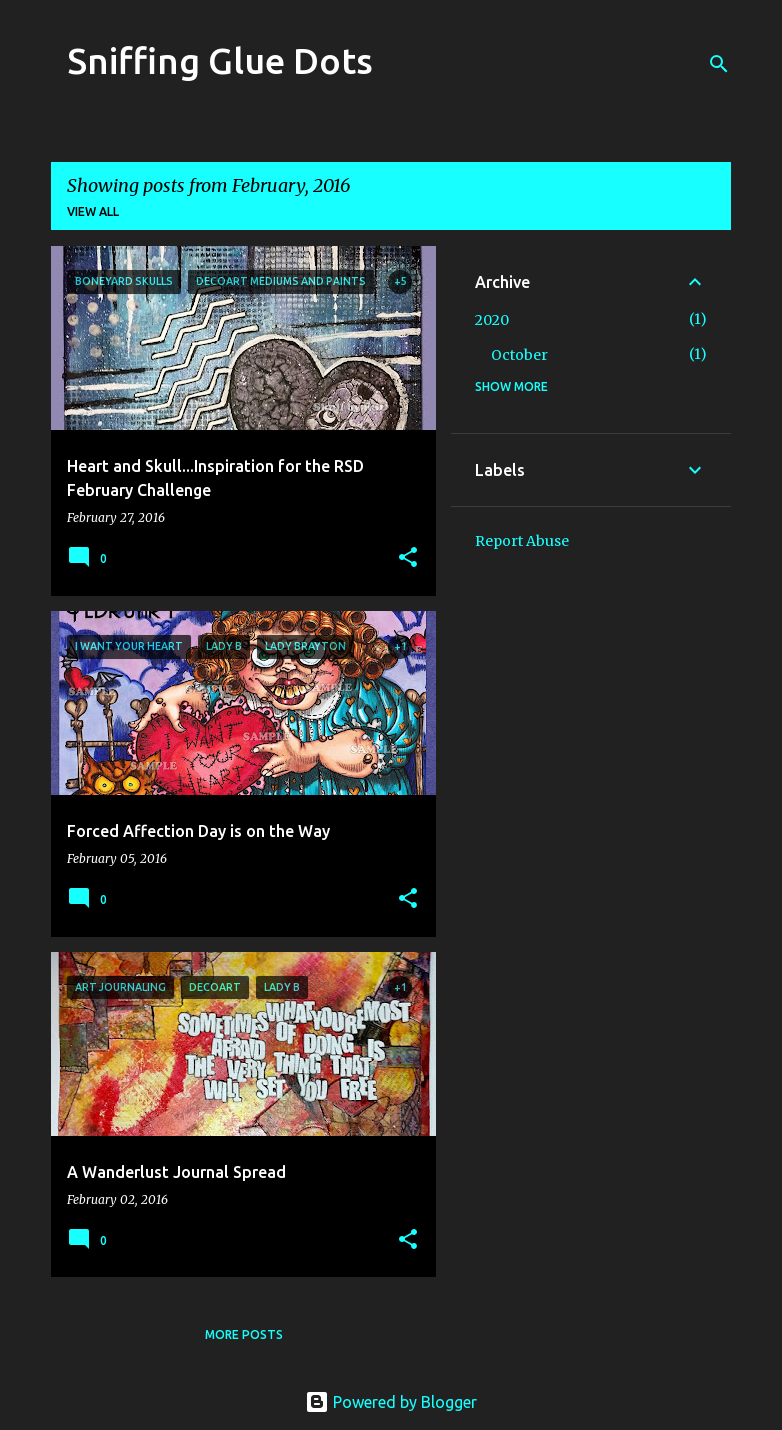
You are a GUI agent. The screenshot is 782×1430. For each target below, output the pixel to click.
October (519, 355)
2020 (492, 320)
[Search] (719, 64)
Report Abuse (522, 541)
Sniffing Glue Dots (220, 60)
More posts (244, 1334)
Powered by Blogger (391, 1402)
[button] (408, 558)
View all (93, 211)
